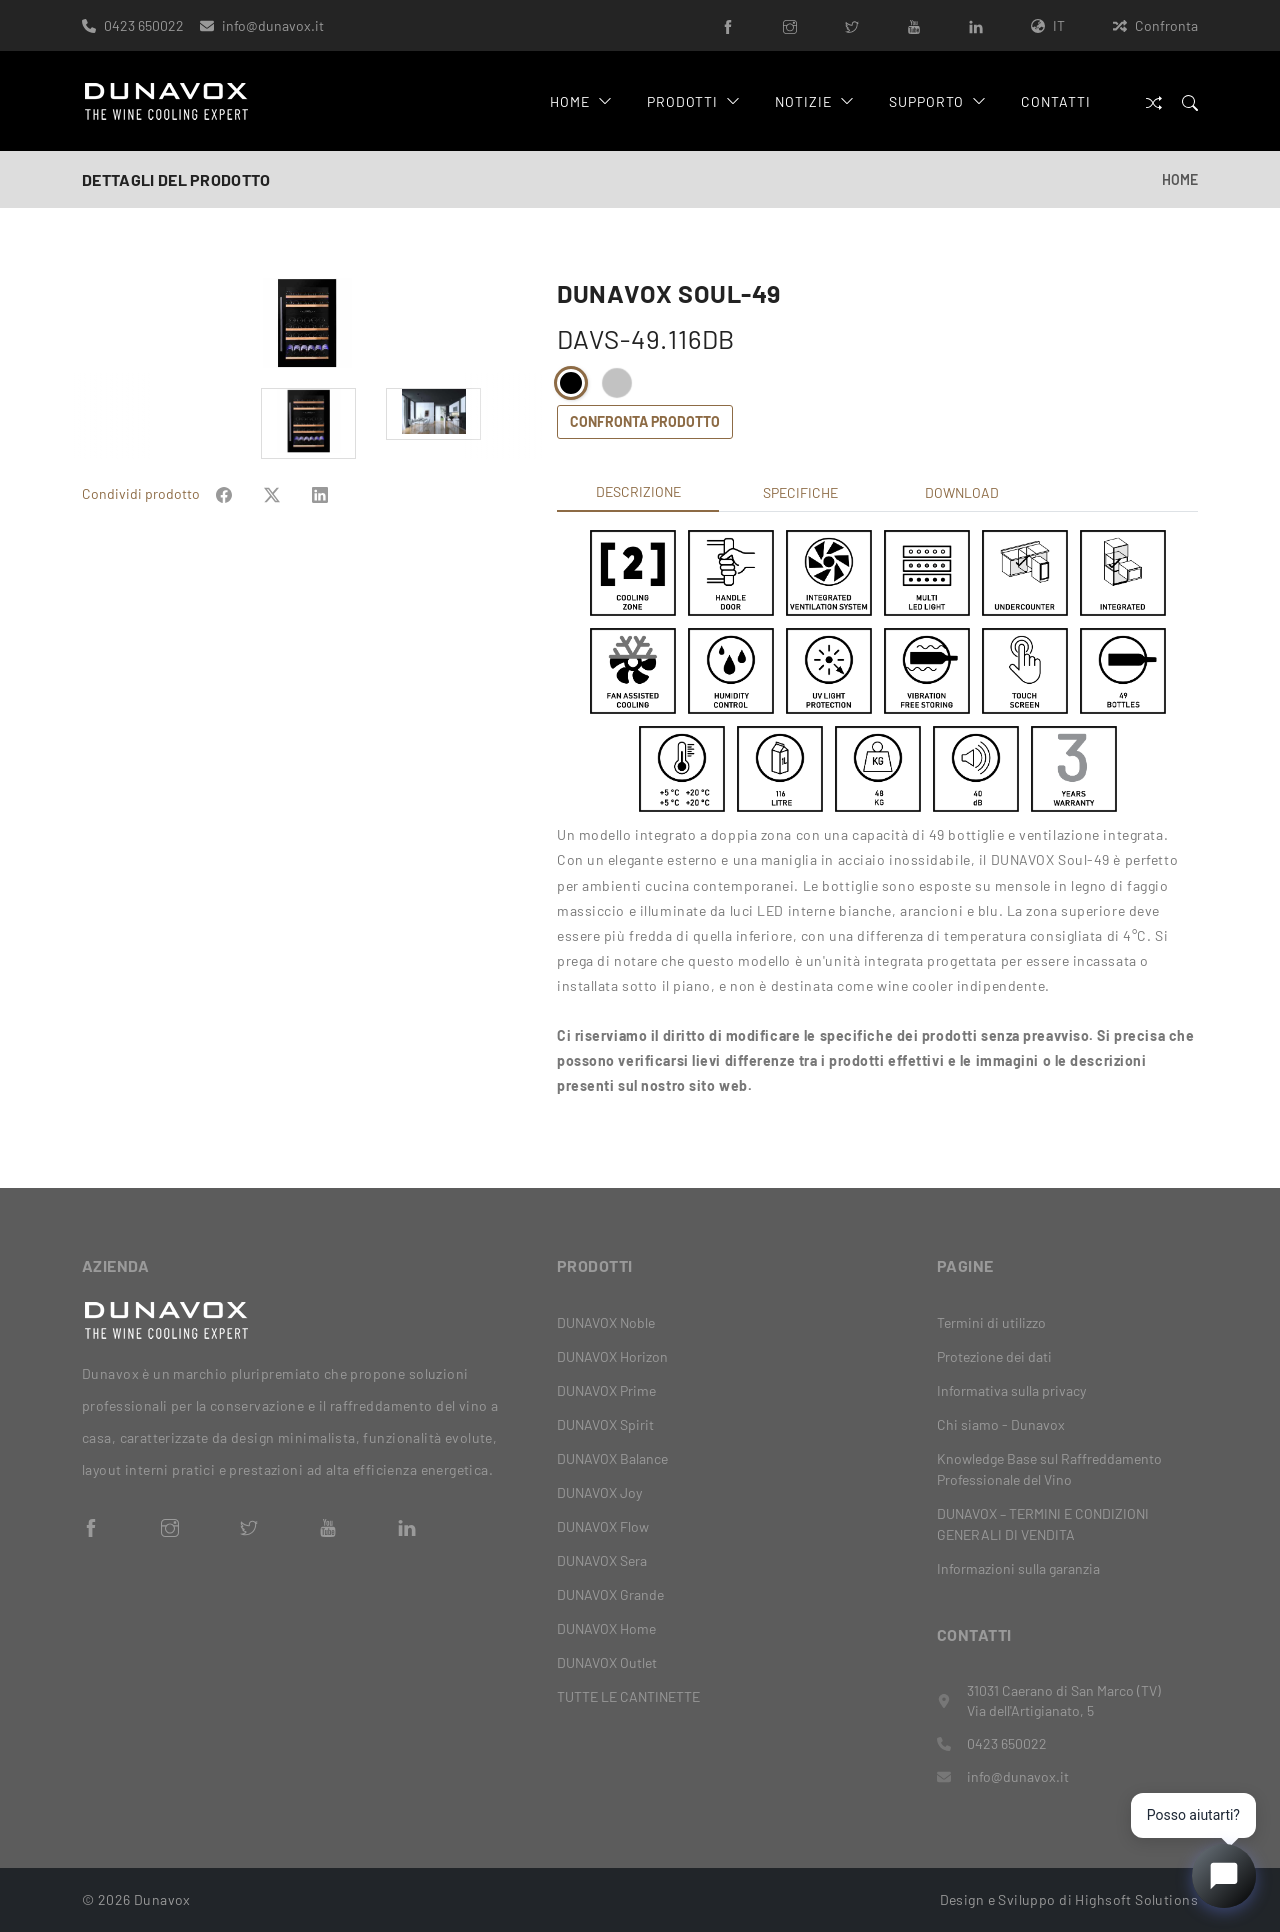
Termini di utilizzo (991, 1322)
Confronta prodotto (645, 421)
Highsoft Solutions (1136, 1899)
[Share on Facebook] (224, 493)
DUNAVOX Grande (610, 1594)
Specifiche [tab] (800, 492)
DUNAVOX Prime (606, 1390)
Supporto (937, 101)
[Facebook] (728, 25)
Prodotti (694, 101)
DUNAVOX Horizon (612, 1356)
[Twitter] (852, 25)
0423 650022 (144, 25)
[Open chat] (1224, 1876)
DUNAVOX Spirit (605, 1424)
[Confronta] (1154, 101)
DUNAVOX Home (606, 1628)
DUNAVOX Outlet (607, 1662)
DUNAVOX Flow (603, 1526)
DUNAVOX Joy (599, 1492)
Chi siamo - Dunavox (1001, 1424)
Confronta (1155, 25)
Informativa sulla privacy (1011, 1390)
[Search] (1190, 101)
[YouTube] (914, 25)
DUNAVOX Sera (602, 1560)
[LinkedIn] (976, 25)
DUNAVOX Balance (612, 1458)
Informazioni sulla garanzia (1018, 1568)
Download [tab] (962, 492)
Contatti (1056, 101)
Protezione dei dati (994, 1356)
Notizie (814, 101)
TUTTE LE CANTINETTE (628, 1696)
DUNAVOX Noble (606, 1322)
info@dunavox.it (273, 25)
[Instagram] (790, 25)
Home (581, 101)
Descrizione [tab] (638, 491)
